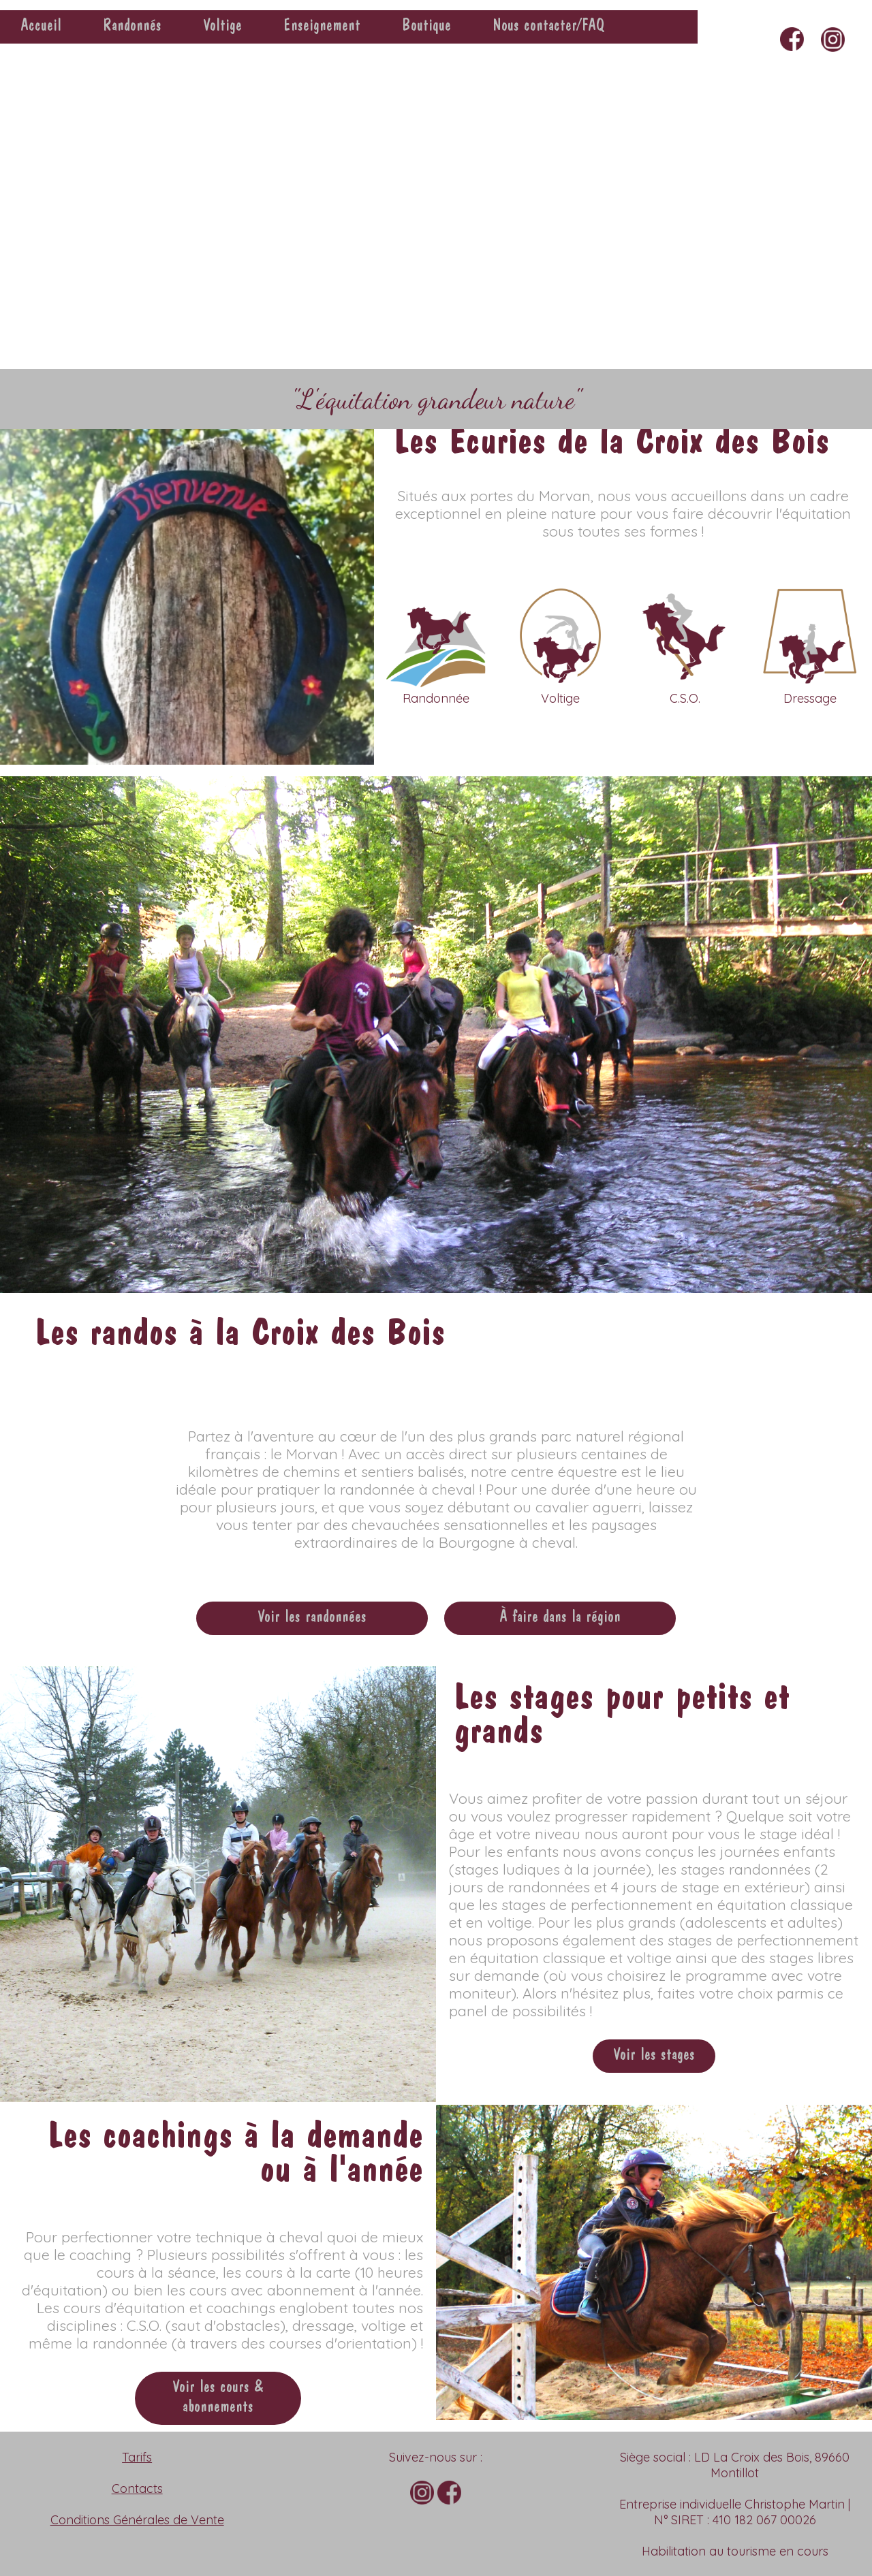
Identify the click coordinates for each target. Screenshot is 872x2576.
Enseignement (321, 26)
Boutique (426, 26)
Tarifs (137, 2457)
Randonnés (132, 26)
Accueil (40, 26)
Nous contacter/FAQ (549, 26)
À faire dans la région (560, 1618)
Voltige (222, 26)
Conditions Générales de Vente (137, 2520)
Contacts (137, 2488)
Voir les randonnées (312, 1618)
